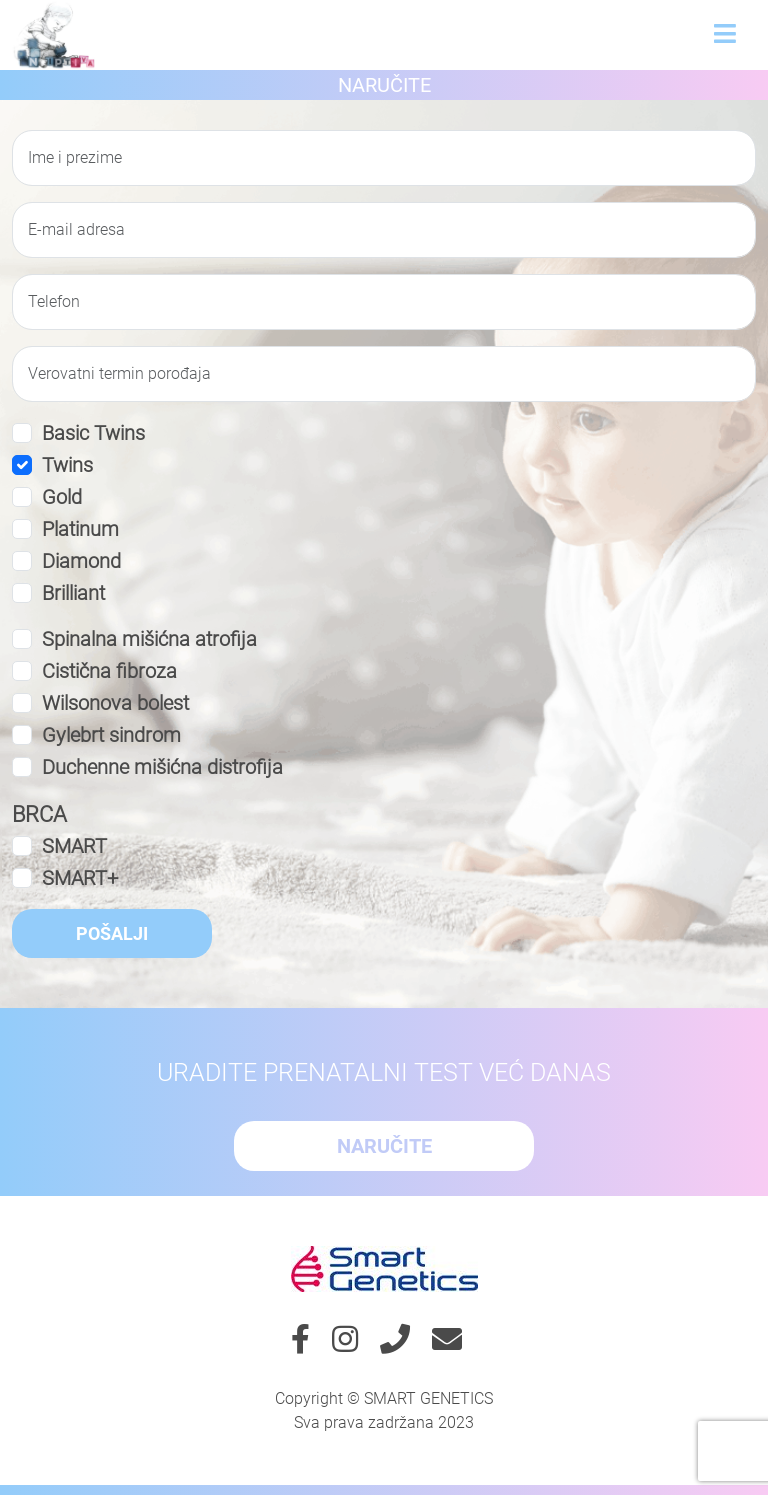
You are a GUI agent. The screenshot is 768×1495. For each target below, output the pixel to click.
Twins (67, 465)
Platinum (80, 529)
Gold (62, 497)
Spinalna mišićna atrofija (149, 639)
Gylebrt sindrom (111, 735)
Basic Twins (93, 433)
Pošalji (112, 933)
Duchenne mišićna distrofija (162, 767)
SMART (74, 846)
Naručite (384, 85)
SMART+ (80, 878)
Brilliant (73, 593)
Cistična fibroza (109, 671)
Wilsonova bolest (115, 703)
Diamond (81, 561)
